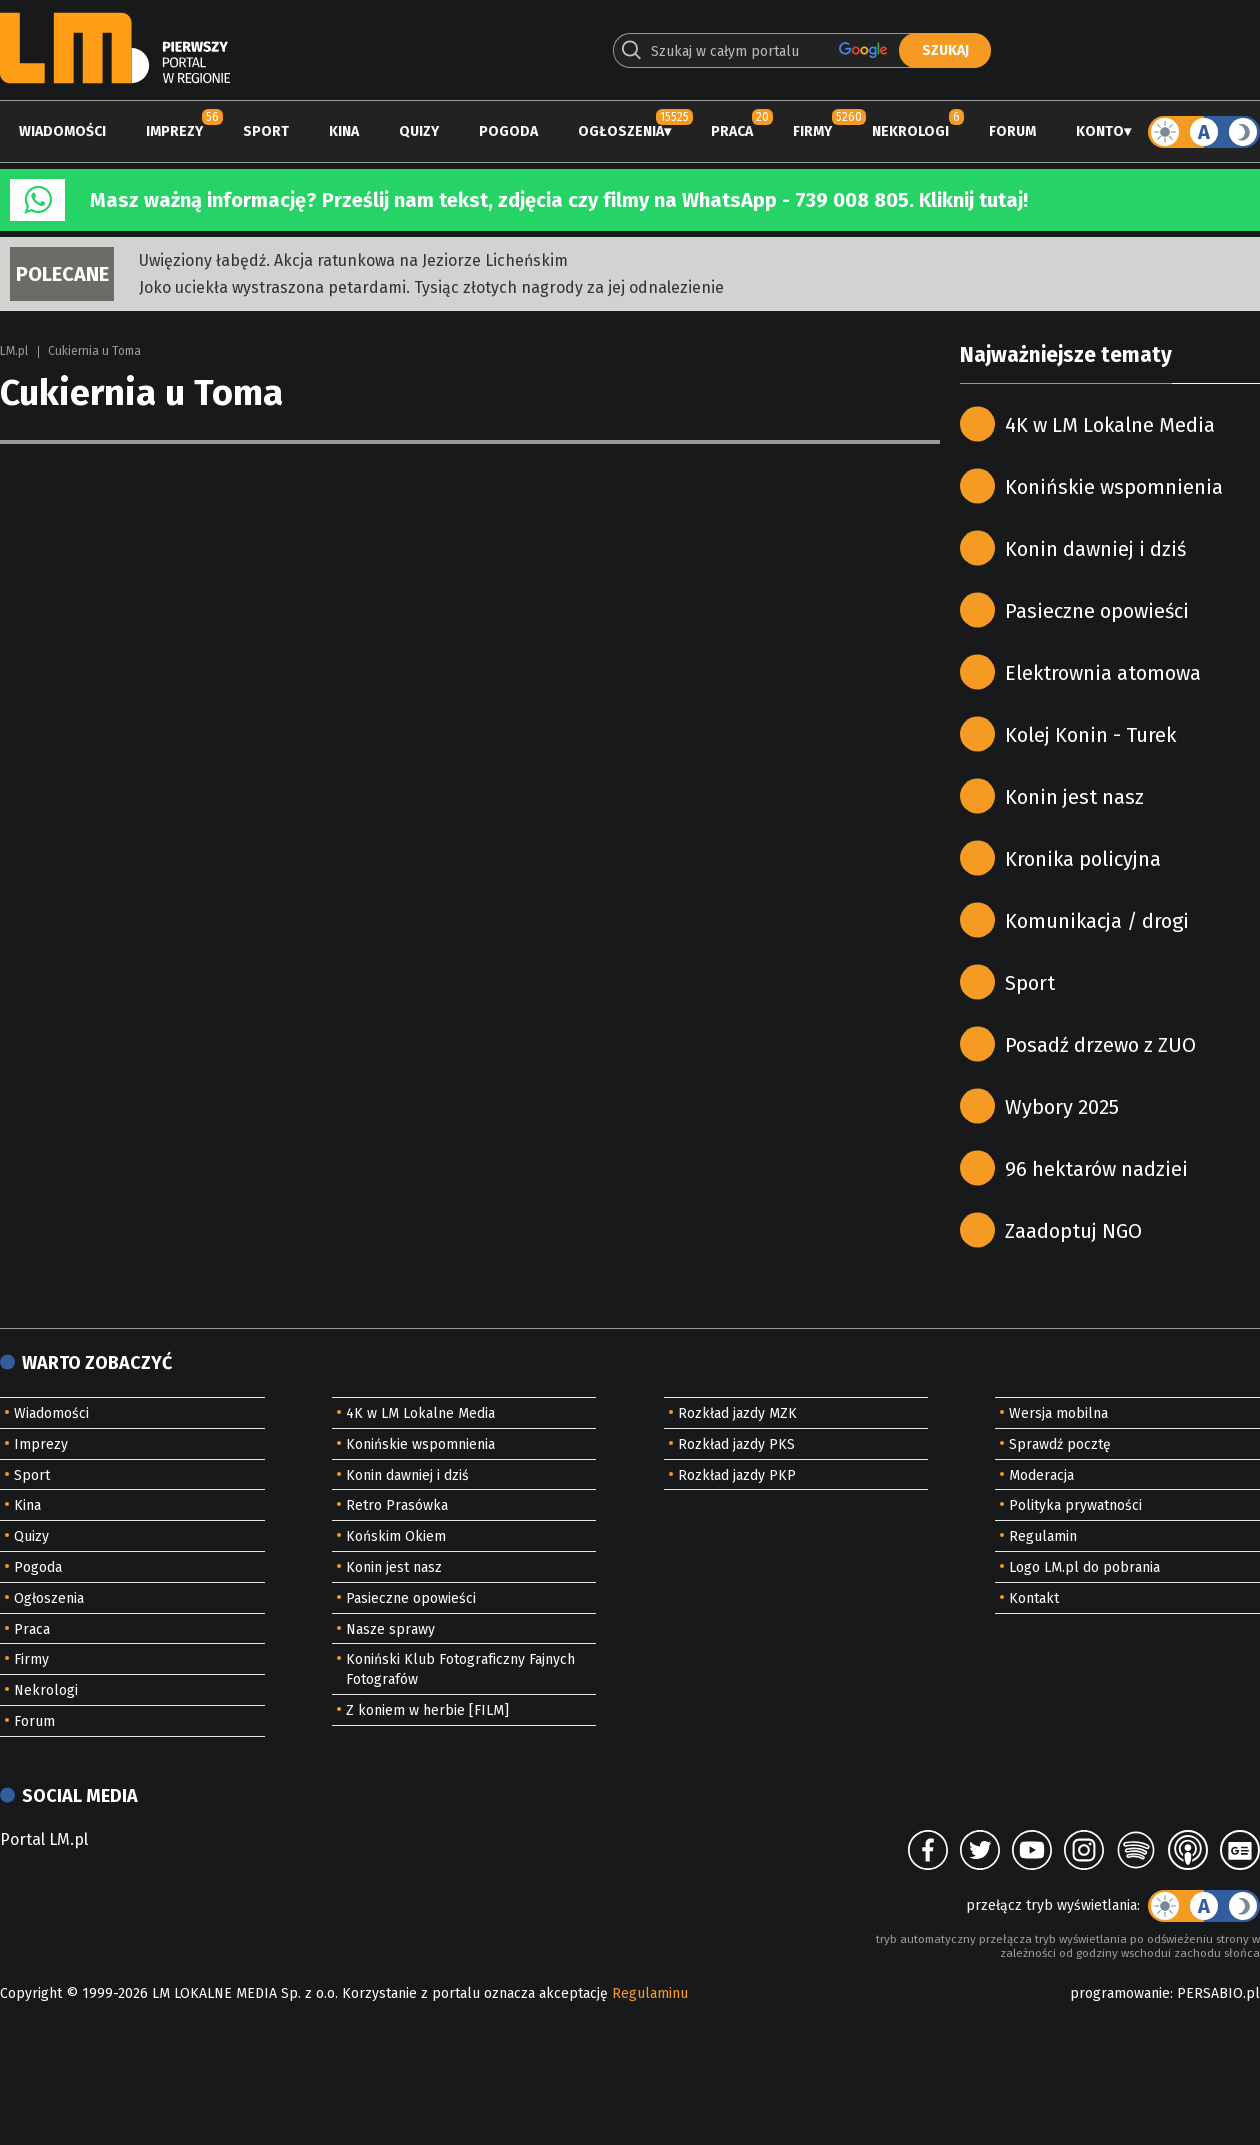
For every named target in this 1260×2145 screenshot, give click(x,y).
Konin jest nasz (1074, 797)
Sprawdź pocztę (1060, 1444)
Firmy (812, 131)
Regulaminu (650, 1993)
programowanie (1120, 1993)
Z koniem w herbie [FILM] (427, 1710)
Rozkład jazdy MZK (737, 1413)
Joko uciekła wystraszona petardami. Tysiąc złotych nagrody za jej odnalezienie (431, 287)
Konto (1100, 131)
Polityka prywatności (1075, 1505)
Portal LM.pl (44, 1839)
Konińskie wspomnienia (1114, 487)
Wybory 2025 (1062, 1107)
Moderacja (1041, 1475)
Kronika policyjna (1083, 859)
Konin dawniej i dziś (1095, 549)
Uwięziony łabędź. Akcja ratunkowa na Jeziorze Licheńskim (353, 260)
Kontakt (1034, 1598)
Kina (344, 131)
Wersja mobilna (1058, 1413)
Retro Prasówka (397, 1505)
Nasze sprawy (390, 1629)
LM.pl (14, 351)
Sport (266, 131)
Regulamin (1043, 1536)
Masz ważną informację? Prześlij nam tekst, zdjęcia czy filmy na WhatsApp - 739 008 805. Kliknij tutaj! (559, 200)
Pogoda (508, 131)
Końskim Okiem (396, 1536)
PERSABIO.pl (1218, 1993)
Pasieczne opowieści (1097, 611)
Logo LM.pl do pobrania (1084, 1567)
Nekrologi (910, 131)
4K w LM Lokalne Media (1110, 425)
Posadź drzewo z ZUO (1100, 1045)
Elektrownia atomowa (1103, 673)
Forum (1012, 131)
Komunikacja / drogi (1097, 921)
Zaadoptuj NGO (1073, 1231)
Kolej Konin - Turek (1090, 735)
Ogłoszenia (621, 131)
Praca (732, 131)
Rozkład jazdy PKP (737, 1475)
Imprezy (174, 131)
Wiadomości (62, 131)
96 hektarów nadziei (1096, 1169)
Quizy (419, 131)
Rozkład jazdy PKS (736, 1444)
